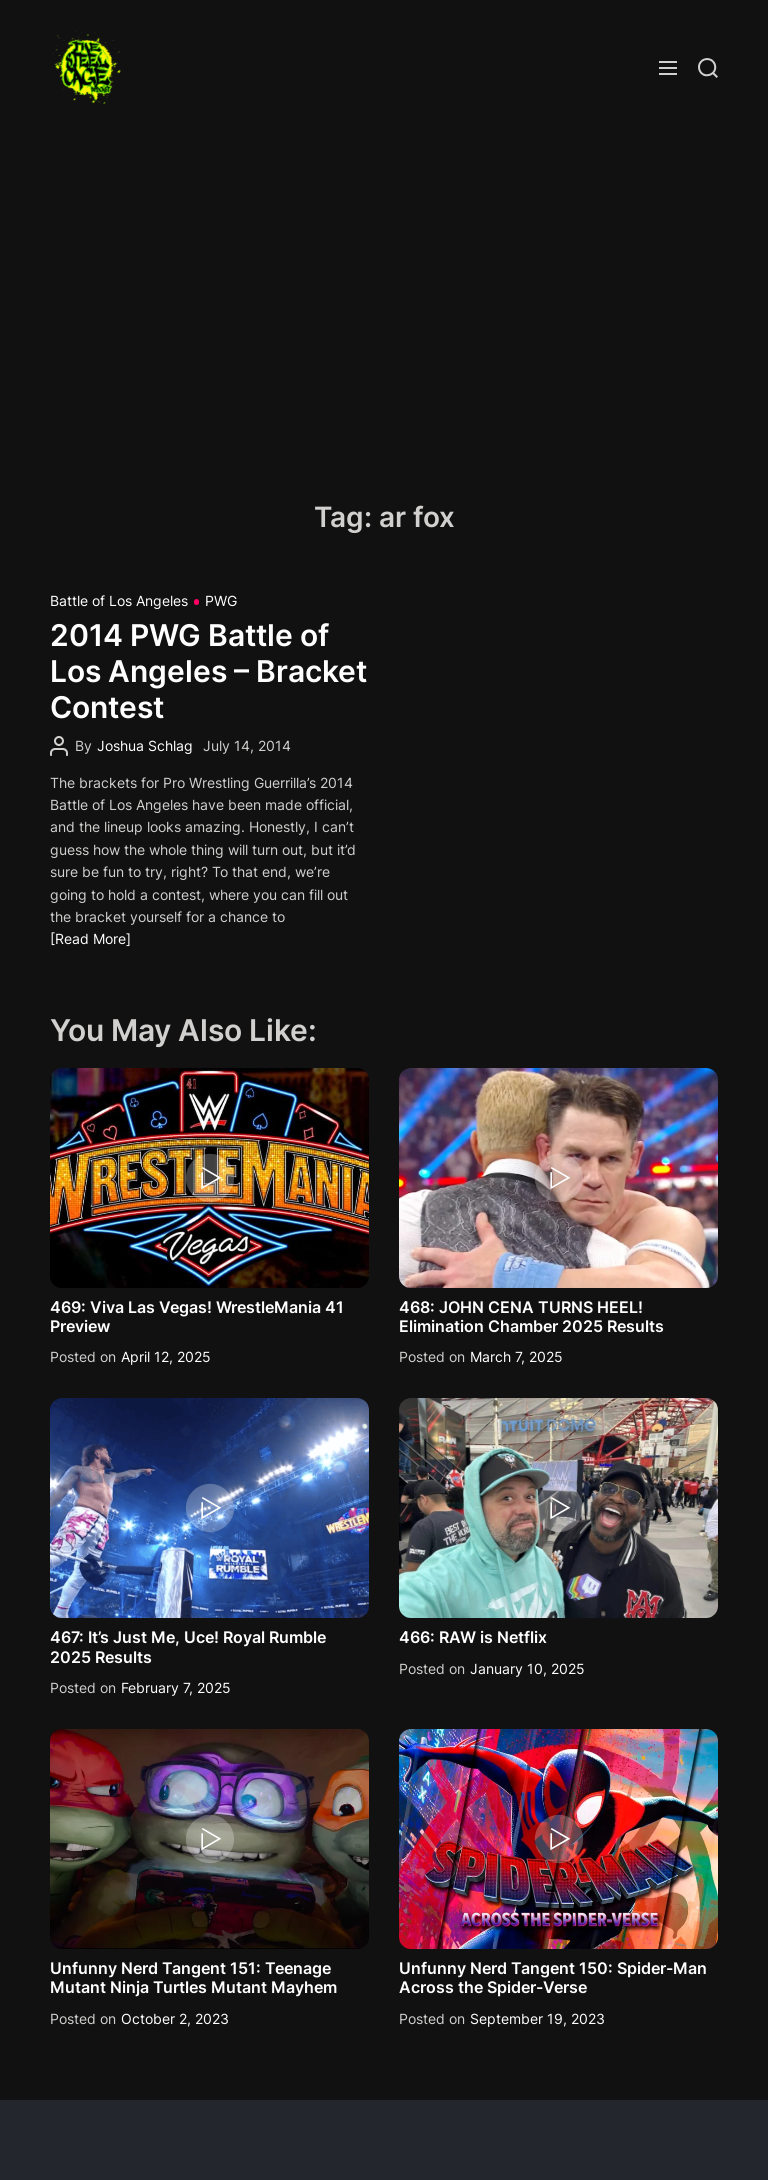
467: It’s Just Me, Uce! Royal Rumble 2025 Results (188, 1646)
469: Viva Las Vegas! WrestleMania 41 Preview (197, 1316)
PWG (221, 600)
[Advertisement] (384, 305)
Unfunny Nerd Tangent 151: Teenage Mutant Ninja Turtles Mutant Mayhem (193, 1977)
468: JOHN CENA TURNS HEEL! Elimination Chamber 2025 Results (531, 1316)
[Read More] (90, 938)
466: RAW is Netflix (473, 1637)
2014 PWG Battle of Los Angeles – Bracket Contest (208, 671)
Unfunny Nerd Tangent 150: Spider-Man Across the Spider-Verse (553, 1977)
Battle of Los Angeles (119, 600)
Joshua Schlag (145, 745)
